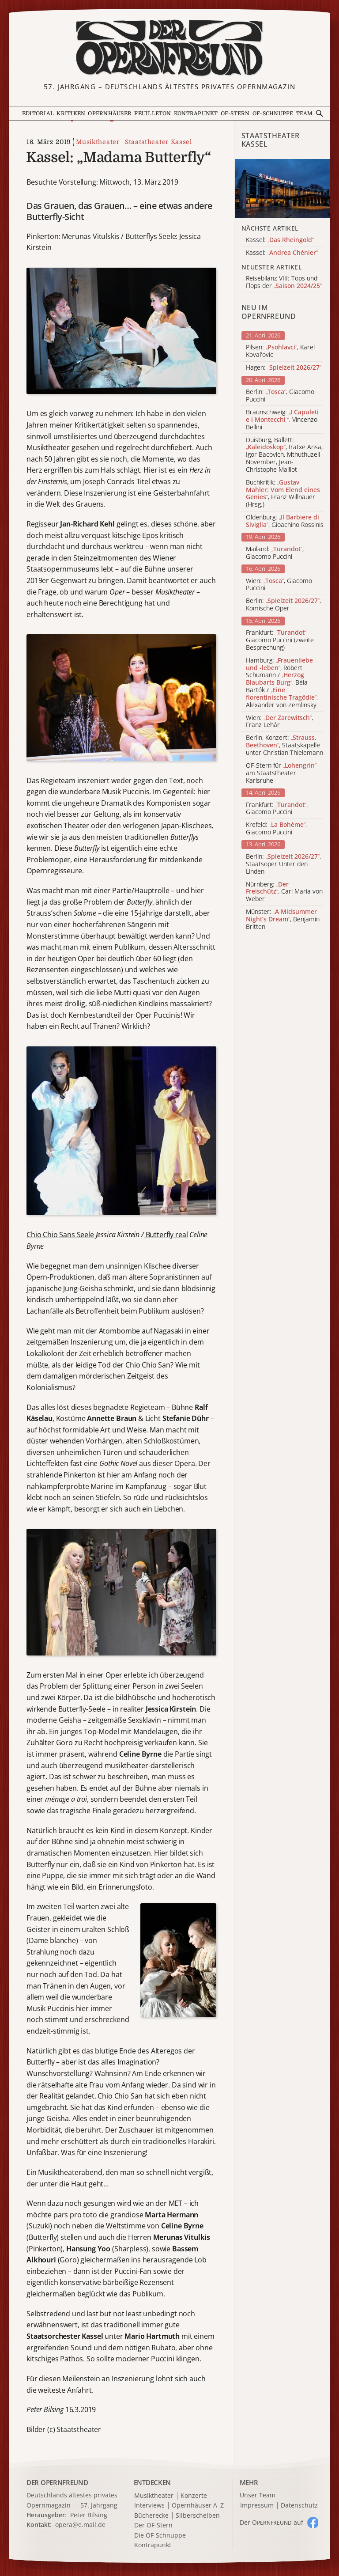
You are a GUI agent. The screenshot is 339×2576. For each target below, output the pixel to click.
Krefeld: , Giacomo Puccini (276, 828)
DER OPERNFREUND (57, 2482)
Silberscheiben (198, 2515)
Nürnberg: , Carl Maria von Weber (284, 892)
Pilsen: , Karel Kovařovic (280, 351)
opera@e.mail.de (80, 2524)
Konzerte (194, 2496)
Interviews (149, 2505)
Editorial (38, 113)
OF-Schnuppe (273, 113)
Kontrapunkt (196, 113)
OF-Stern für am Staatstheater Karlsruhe (281, 773)
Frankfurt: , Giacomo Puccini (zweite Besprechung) (280, 640)
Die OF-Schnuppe (160, 2535)
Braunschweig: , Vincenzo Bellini (282, 420)
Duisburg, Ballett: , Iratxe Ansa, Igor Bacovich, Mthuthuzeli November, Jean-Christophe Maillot (284, 455)
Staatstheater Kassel (158, 141)
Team (304, 113)
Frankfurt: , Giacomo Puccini (277, 808)
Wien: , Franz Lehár (279, 721)
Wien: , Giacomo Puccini (279, 584)
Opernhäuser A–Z (198, 2505)
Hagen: (283, 367)
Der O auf (271, 2522)
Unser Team (257, 2495)
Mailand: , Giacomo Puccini (275, 553)
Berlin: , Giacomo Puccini (280, 395)
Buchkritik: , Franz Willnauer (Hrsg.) (283, 493)
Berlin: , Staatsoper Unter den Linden (283, 864)
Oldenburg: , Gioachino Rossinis (285, 521)
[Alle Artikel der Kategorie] (282, 188)
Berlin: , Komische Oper (283, 604)
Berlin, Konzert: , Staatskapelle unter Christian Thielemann (284, 745)
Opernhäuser (110, 113)
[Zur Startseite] (169, 48)
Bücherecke (151, 2515)
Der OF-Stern (153, 2525)
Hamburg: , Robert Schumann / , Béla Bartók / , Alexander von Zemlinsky (282, 683)
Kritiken (70, 113)
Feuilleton (152, 113)
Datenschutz (299, 2505)
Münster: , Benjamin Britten (283, 919)
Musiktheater (97, 141)
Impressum (257, 2505)
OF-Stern (235, 113)
